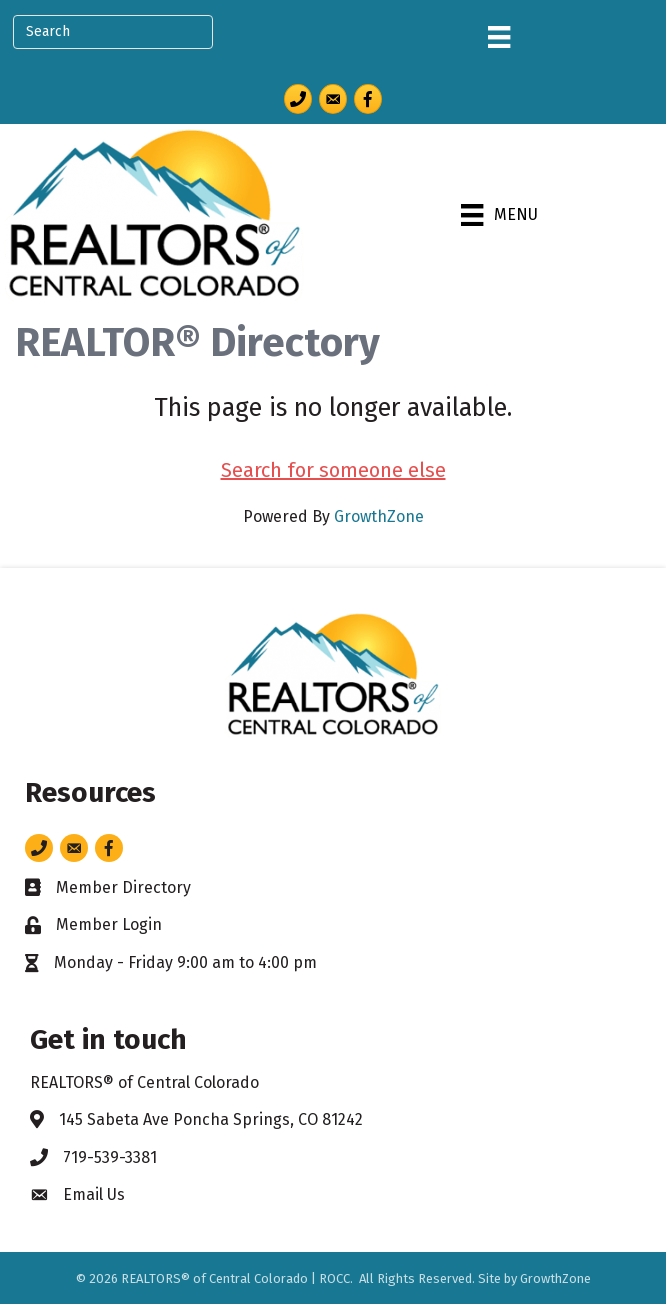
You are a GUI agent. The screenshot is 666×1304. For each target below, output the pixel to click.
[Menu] (499, 37)
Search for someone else (333, 470)
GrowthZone (379, 516)
